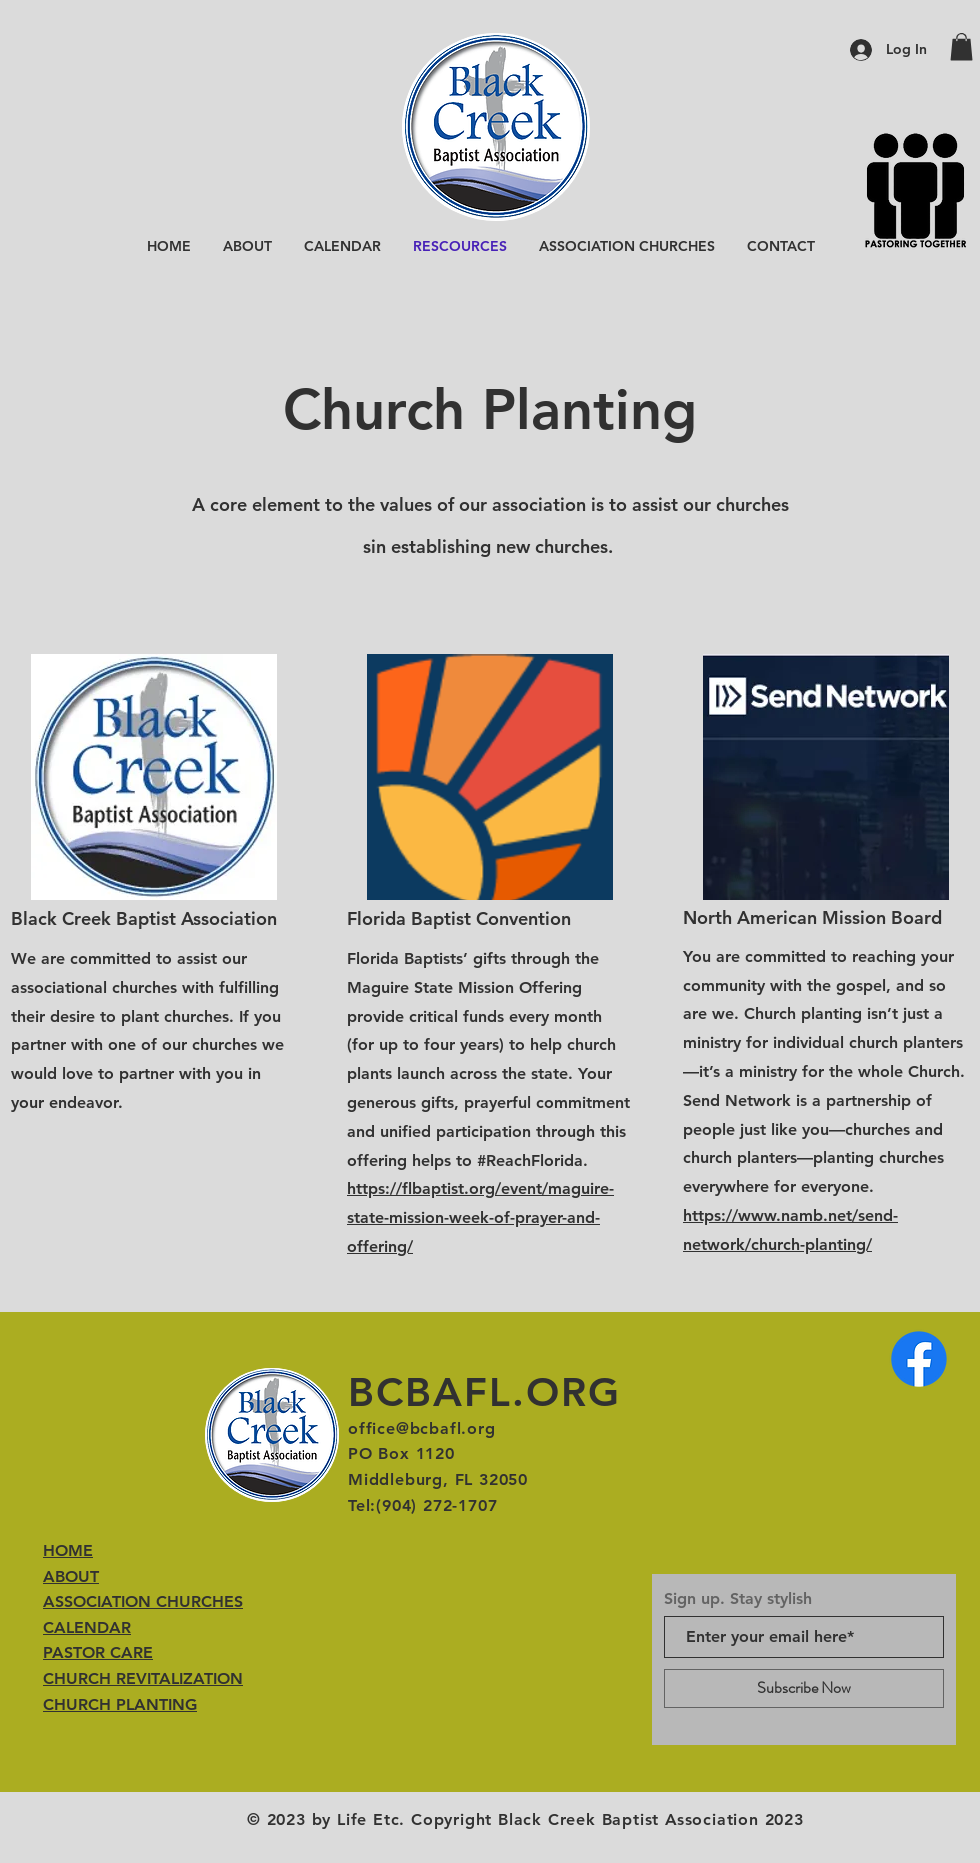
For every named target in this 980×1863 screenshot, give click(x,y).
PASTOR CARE (98, 1652)
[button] (961, 46)
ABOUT (71, 1576)
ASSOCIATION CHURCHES (143, 1601)
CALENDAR (87, 1627)
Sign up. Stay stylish (738, 1599)
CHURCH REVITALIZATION (143, 1678)
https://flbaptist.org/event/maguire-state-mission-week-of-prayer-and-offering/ (480, 1217)
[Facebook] (919, 1359)
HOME (68, 1550)
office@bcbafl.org (422, 1428)
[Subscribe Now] (804, 1688)
